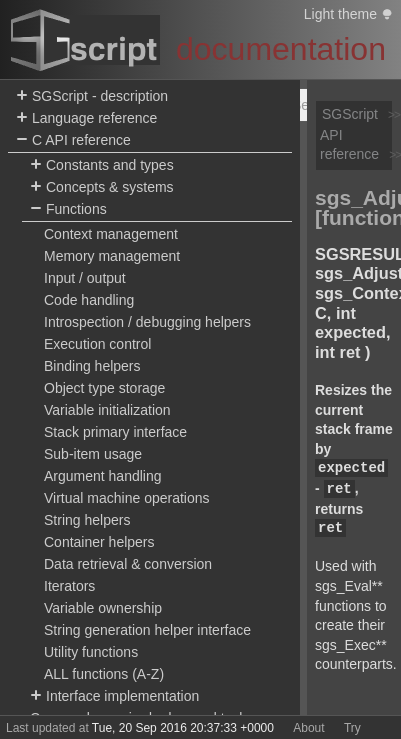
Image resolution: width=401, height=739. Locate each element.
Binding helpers (92, 366)
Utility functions (91, 652)
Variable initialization (107, 410)
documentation (281, 49)
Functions (68, 209)
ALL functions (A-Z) (104, 674)
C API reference (73, 140)
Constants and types (102, 165)
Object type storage (104, 388)
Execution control (97, 344)
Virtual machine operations (127, 498)
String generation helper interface (147, 630)
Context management (111, 234)
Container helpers (99, 542)
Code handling (89, 300)
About (308, 728)
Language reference (86, 118)
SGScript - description (92, 96)
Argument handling (103, 476)
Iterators (69, 586)
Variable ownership (103, 608)
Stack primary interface (115, 432)
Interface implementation (114, 696)
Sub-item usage (93, 454)
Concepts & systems (102, 187)
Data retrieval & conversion (128, 564)
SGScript (350, 114)
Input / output (85, 278)
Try (352, 728)
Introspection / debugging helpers (147, 322)
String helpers (87, 520)
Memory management (112, 256)
